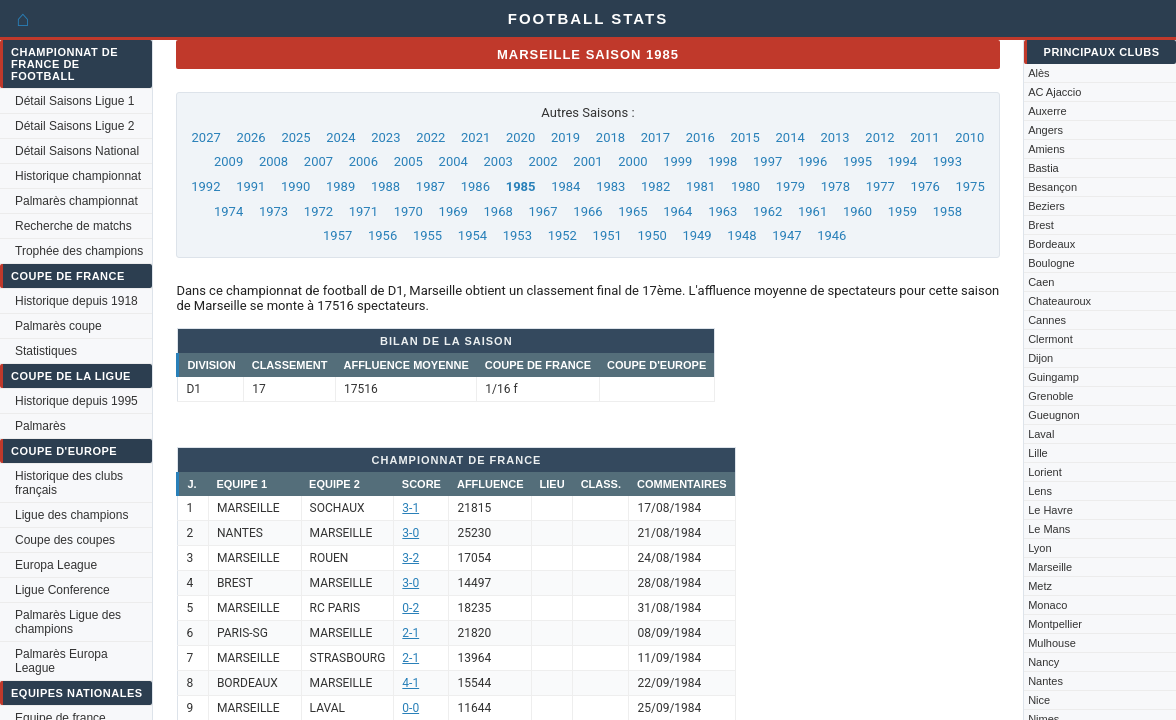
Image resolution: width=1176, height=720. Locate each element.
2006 (363, 161)
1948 (741, 235)
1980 (745, 186)
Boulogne (1051, 263)
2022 (430, 137)
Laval (1041, 434)
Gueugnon (1053, 415)
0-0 (410, 708)
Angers (1045, 130)
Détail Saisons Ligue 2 (74, 126)
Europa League (56, 565)
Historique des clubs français (69, 483)
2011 (924, 137)
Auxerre (1047, 111)
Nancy (1043, 662)
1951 (607, 235)
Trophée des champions (79, 251)
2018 (610, 137)
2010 (969, 137)
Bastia (1043, 168)
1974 (228, 211)
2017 (655, 137)
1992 (205, 186)
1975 (970, 186)
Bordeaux (1051, 244)
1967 (542, 211)
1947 (786, 235)
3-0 (410, 533)
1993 (947, 161)
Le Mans (1049, 529)
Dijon (1040, 358)
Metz (1040, 586)
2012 (879, 137)
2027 (206, 137)
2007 (318, 161)
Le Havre (1050, 510)
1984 (565, 186)
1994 (902, 161)
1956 (382, 235)
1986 (475, 186)
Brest (1041, 225)
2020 (520, 137)
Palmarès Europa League (61, 661)
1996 (812, 161)
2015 (745, 137)
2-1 (410, 633)
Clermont (1050, 339)
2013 (834, 137)
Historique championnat (78, 176)
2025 (295, 137)
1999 (677, 161)
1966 (587, 211)
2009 (228, 161)
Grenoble (1050, 396)
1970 (408, 211)
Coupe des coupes (65, 540)
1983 (610, 186)
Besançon (1052, 187)
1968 (498, 211)
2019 (565, 137)
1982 (655, 186)
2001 (587, 161)
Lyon (1039, 548)
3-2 (410, 558)
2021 (475, 137)
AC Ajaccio (1054, 92)
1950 (652, 235)
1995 (857, 161)
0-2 (410, 608)
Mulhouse (1052, 643)
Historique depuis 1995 (76, 401)
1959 (902, 211)
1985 (521, 186)
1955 (427, 235)
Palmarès (40, 426)
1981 (700, 186)
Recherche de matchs (73, 226)
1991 (250, 186)
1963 (722, 211)
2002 (542, 161)
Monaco (1047, 605)
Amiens (1046, 149)
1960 (857, 211)
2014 (790, 137)
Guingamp (1053, 377)
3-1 (410, 508)
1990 (295, 186)
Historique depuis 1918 (76, 301)
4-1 (410, 683)
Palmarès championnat (76, 201)
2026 (250, 137)
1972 (318, 211)
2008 (273, 161)
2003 (498, 161)
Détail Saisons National (77, 151)
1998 (722, 161)
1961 (812, 211)
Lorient (1045, 472)
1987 (430, 186)
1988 (385, 186)
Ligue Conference (62, 590)
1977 (880, 186)
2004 (453, 161)
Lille (1038, 453)
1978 (835, 186)
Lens (1040, 491)
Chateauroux (1059, 301)
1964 (677, 211)
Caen (1041, 282)
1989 (340, 186)
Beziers (1046, 206)
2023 (385, 137)
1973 (273, 211)
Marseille (1050, 567)
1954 (472, 235)
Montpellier (1055, 624)
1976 (925, 186)
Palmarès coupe (58, 326)
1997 (767, 161)
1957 (337, 235)
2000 (632, 161)
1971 (363, 211)
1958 (947, 211)
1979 (790, 186)
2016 (700, 137)
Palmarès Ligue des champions (68, 622)
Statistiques (46, 351)
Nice (1039, 700)
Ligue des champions (71, 515)
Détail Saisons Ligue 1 (74, 101)
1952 (562, 235)
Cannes (1047, 320)
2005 (408, 161)
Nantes (1045, 681)
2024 (340, 137)
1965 (632, 211)
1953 (517, 235)
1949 (696, 235)
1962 (767, 211)
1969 (453, 211)
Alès (1038, 73)
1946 (831, 235)
